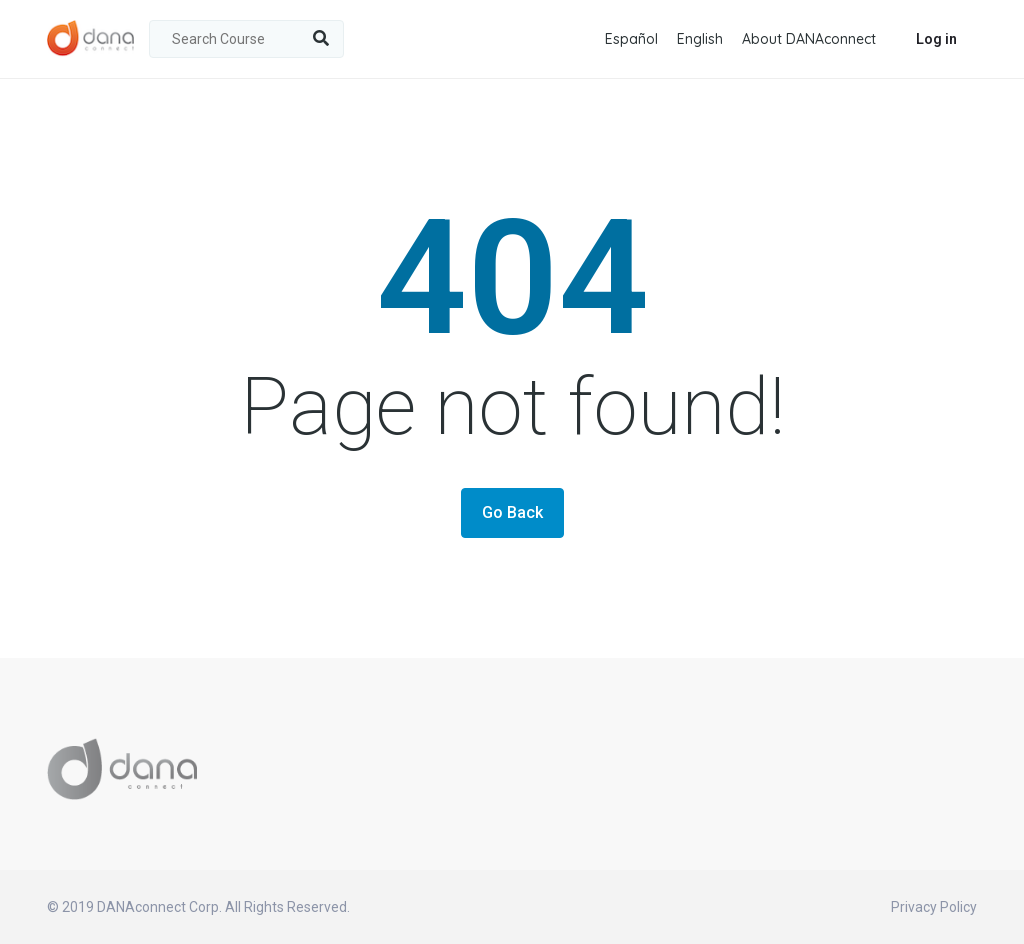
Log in (936, 39)
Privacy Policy (934, 907)
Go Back (512, 512)
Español (631, 39)
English (700, 39)
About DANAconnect (809, 39)
